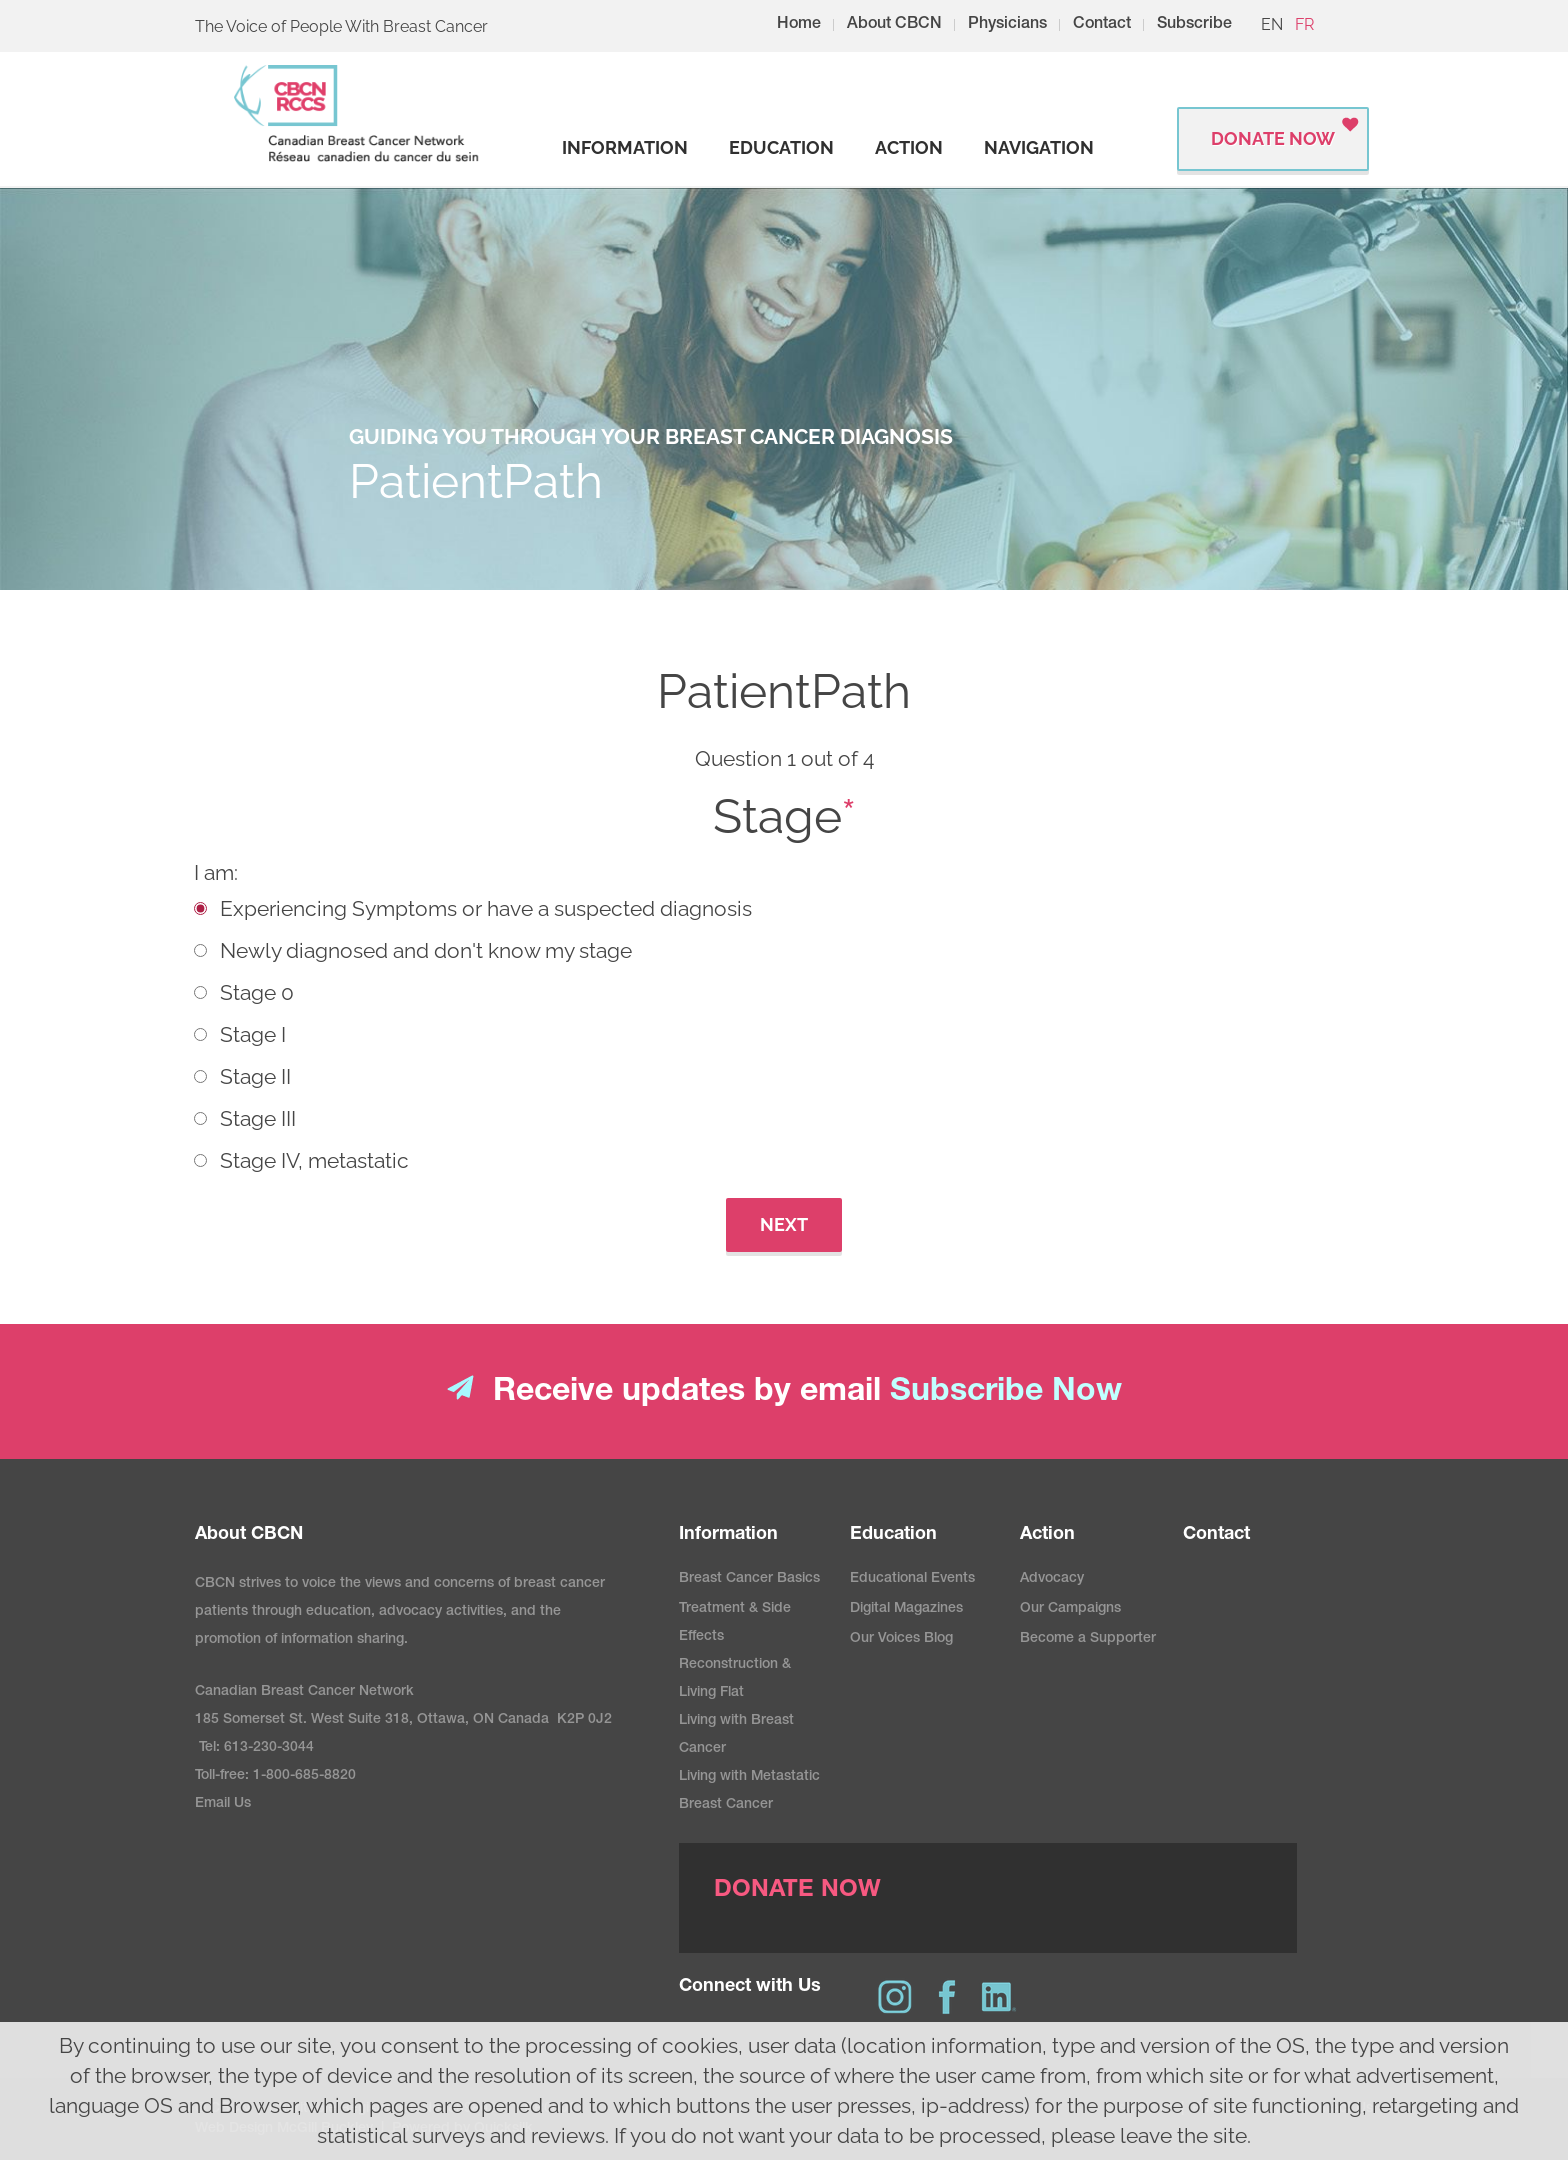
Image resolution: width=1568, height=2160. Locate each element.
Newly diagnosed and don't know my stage (426, 950)
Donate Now (1273, 138)
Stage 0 (257, 992)
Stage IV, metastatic (314, 1160)
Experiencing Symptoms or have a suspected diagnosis (486, 908)
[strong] (625, 148)
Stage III (258, 1118)
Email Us (223, 1804)
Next (784, 1224)
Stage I (253, 1034)
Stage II (255, 1076)
